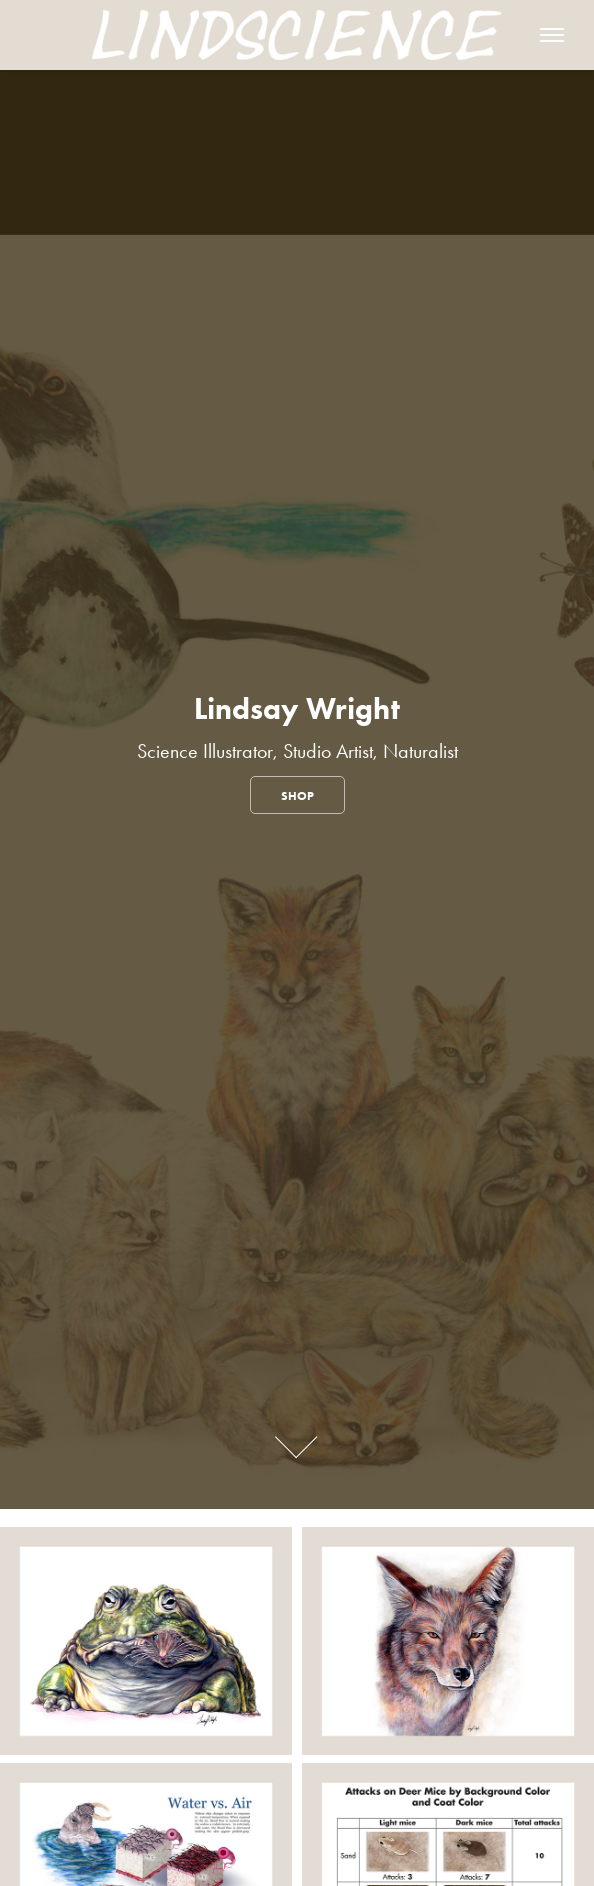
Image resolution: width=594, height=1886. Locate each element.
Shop (297, 795)
